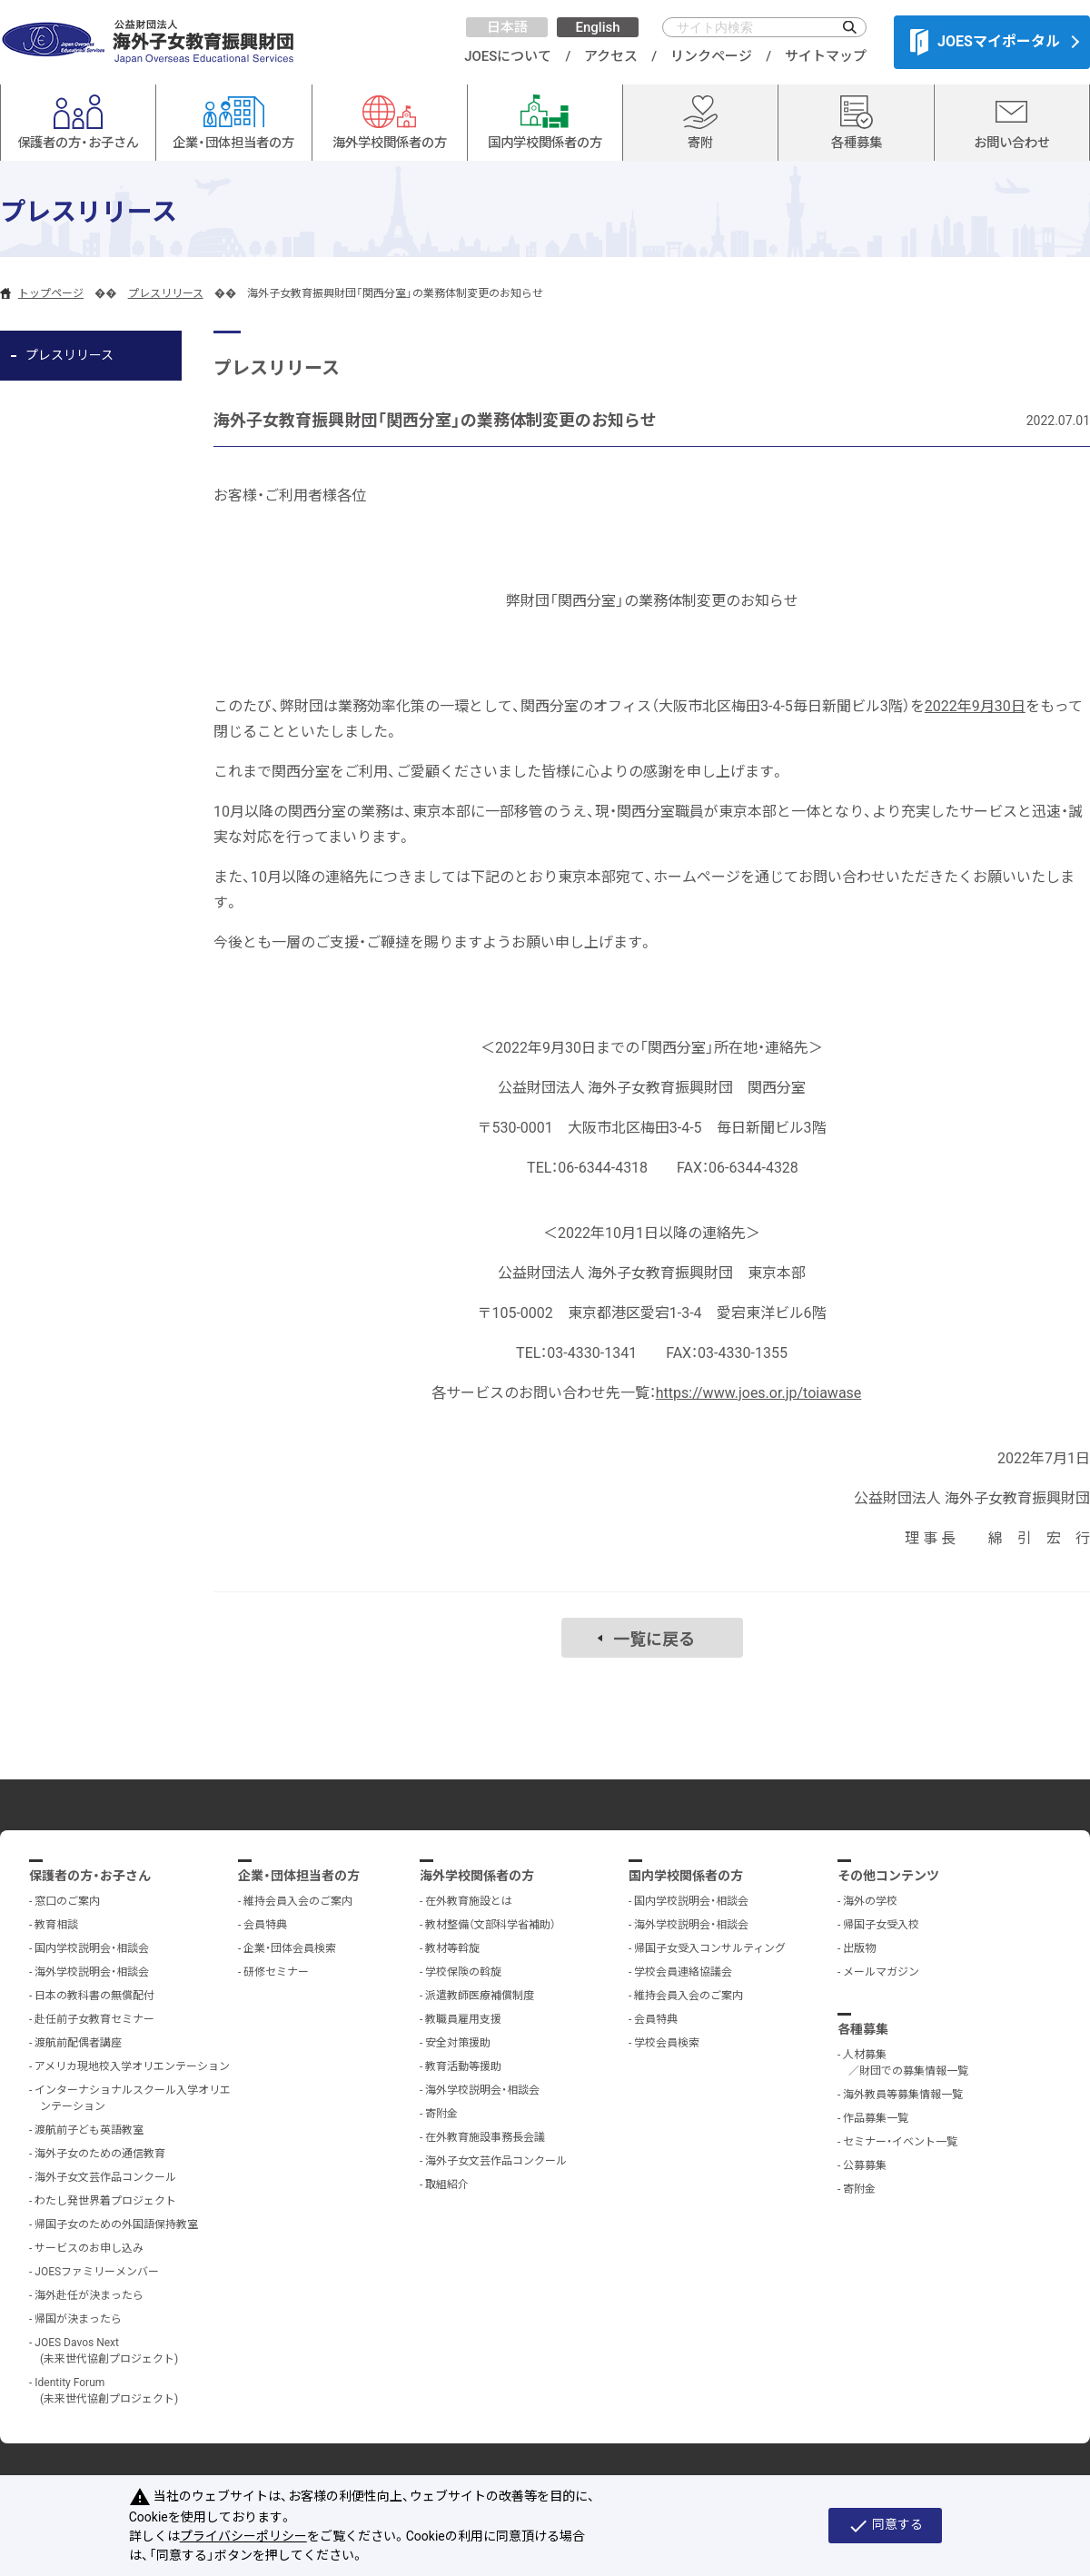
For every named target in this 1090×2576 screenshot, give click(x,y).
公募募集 (865, 2165)
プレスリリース (165, 293)
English (597, 27)
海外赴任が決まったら (89, 2295)
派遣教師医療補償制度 (479, 1995)
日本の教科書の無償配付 (94, 1995)
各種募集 (862, 2029)
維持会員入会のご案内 (297, 1901)
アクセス (611, 56)
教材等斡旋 (452, 1948)
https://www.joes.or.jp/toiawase (759, 1393)
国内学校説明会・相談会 (92, 1948)
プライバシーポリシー (243, 2536)
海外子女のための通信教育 (100, 2153)
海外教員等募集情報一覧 (903, 2094)
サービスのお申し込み (89, 2248)
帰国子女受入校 (881, 1924)
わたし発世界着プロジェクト (105, 2201)
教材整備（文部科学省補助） (490, 1924)
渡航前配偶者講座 (78, 2042)
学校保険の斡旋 (463, 1972)
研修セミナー (276, 1972)
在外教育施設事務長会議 (485, 2137)
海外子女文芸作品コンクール (105, 2177)
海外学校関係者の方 (477, 1875)
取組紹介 (447, 2184)
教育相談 (56, 1924)
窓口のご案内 (67, 1901)
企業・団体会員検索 (289, 1948)
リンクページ (711, 56)
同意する (885, 2526)
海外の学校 (870, 1901)
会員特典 (265, 1924)
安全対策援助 (457, 2042)
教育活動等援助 (463, 2066)
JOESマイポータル (985, 41)
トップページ (51, 293)
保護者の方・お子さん (90, 1875)
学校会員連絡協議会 (683, 1972)
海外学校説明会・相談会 (92, 1972)
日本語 (507, 27)
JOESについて (507, 56)
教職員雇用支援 (463, 2019)
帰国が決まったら (78, 2319)
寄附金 (441, 2113)
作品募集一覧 (875, 2118)
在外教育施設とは (468, 1901)
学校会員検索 (666, 2042)
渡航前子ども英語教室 (89, 2130)
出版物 (859, 1948)
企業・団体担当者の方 (299, 1875)
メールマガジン (881, 1972)
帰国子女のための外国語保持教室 (116, 2224)
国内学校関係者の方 (686, 1875)
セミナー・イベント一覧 (900, 2141)
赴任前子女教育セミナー (94, 2019)
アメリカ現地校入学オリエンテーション (132, 2066)
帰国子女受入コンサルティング (710, 1948)
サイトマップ (826, 56)
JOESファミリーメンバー (97, 2271)
